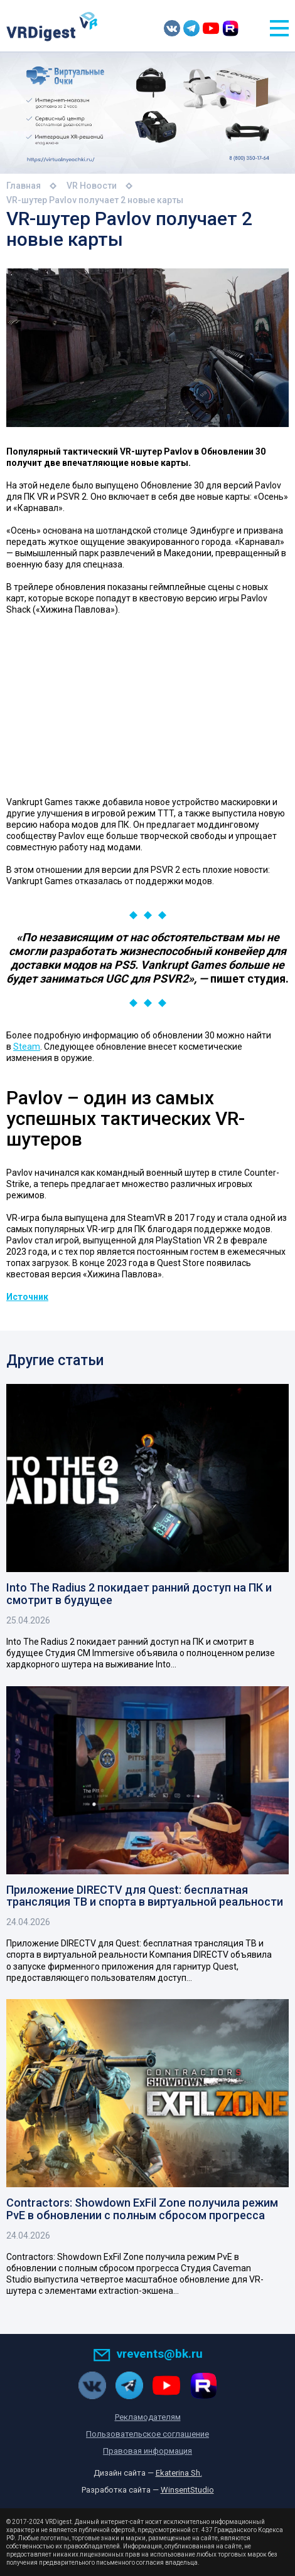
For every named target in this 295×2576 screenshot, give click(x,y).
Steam (26, 1047)
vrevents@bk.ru (148, 2353)
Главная (23, 186)
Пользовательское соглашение (147, 2434)
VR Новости (92, 186)
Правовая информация (147, 2451)
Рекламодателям (148, 2417)
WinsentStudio (187, 2489)
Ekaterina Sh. (179, 2473)
